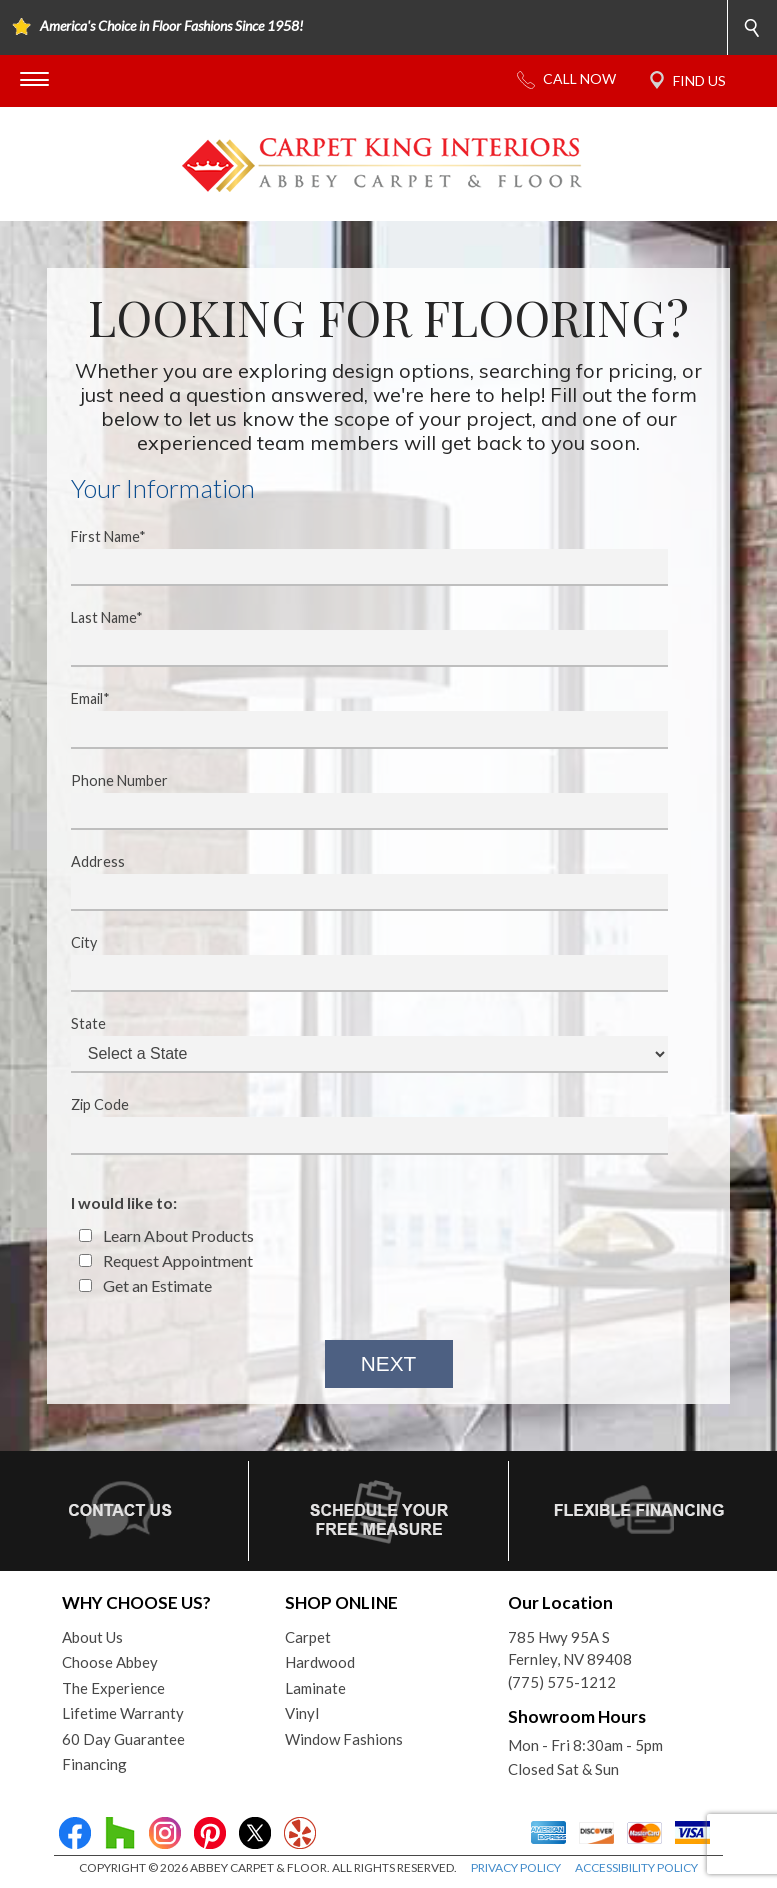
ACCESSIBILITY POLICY (636, 1867)
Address (357, 882)
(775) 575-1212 (562, 1682)
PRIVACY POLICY (516, 1867)
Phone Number (357, 801)
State (357, 1044)
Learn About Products (166, 1235)
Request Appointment (166, 1260)
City (357, 963)
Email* (357, 719)
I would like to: (124, 1202)
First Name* (357, 557)
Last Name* (357, 638)
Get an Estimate (145, 1285)
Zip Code (357, 1125)
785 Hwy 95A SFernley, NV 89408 (570, 1648)
